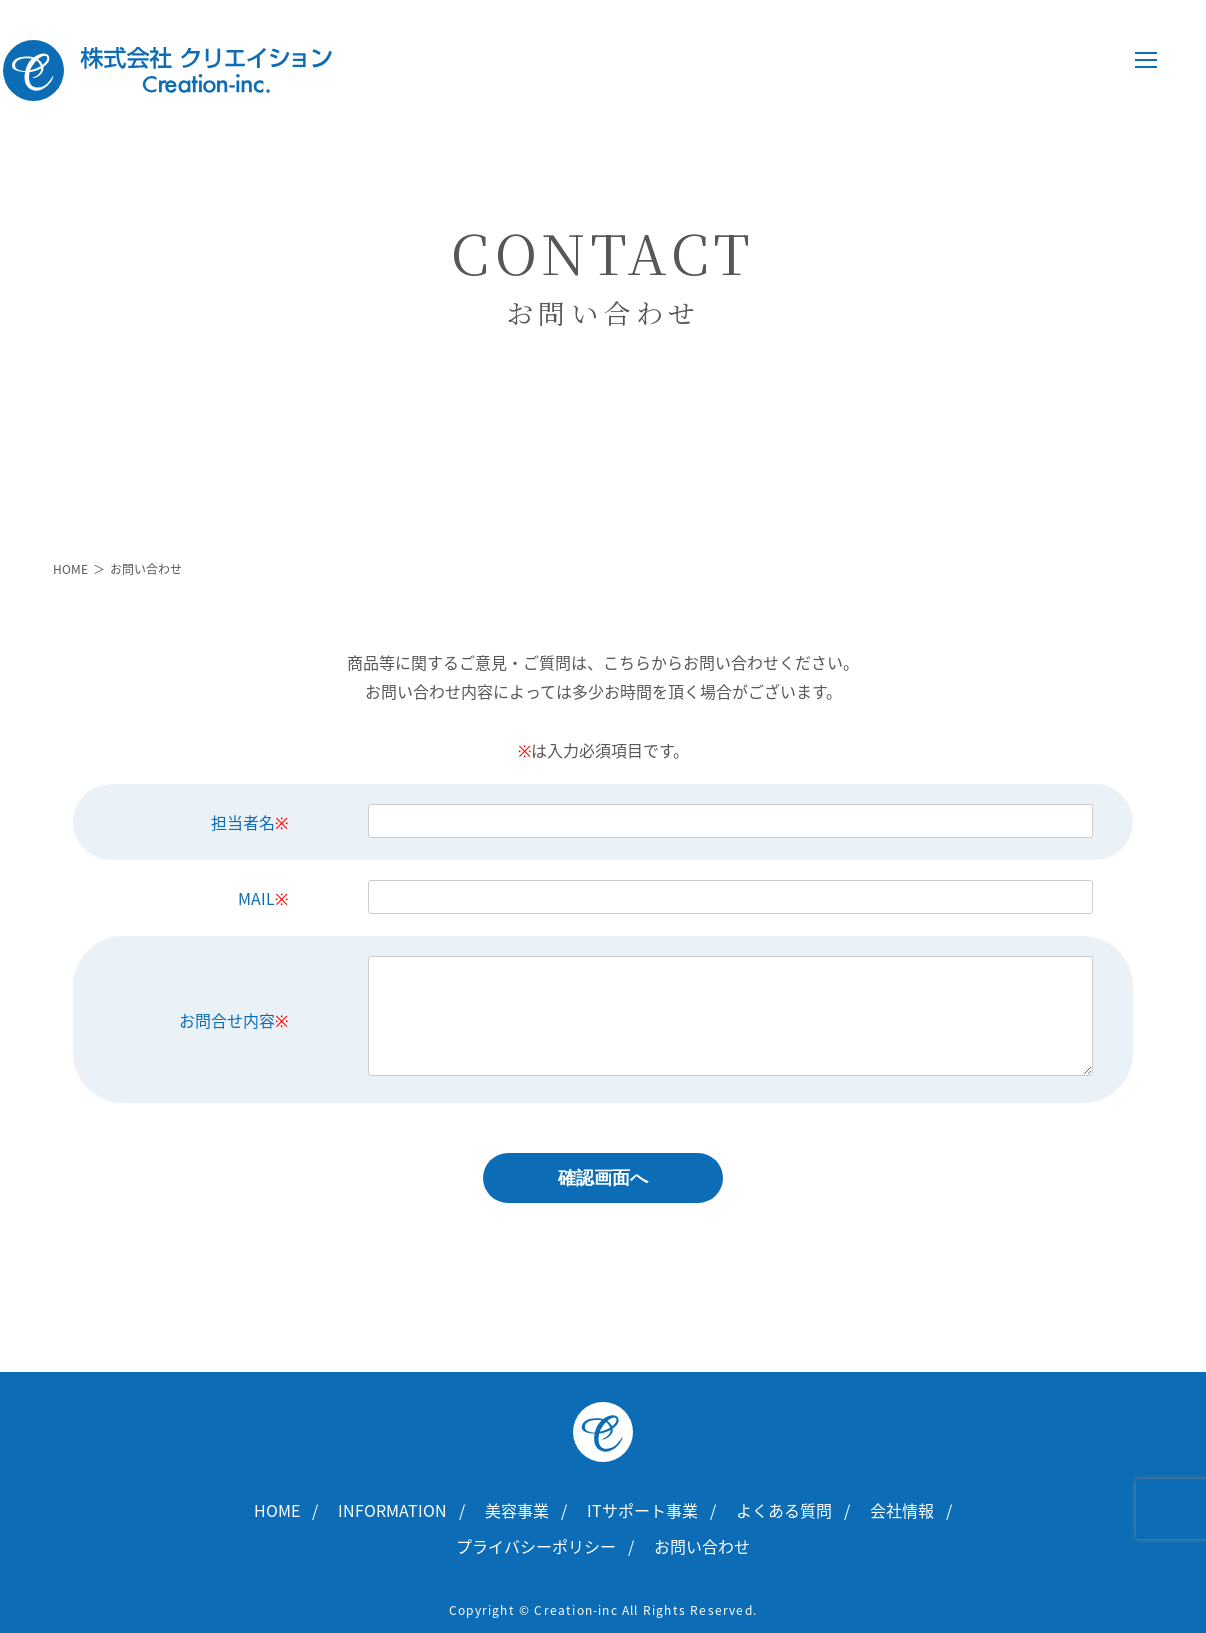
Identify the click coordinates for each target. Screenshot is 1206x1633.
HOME (70, 569)
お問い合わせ (702, 1546)
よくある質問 (784, 1510)
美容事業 (517, 1510)
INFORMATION (392, 1510)
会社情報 (902, 1510)
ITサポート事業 (642, 1510)
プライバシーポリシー (536, 1546)
